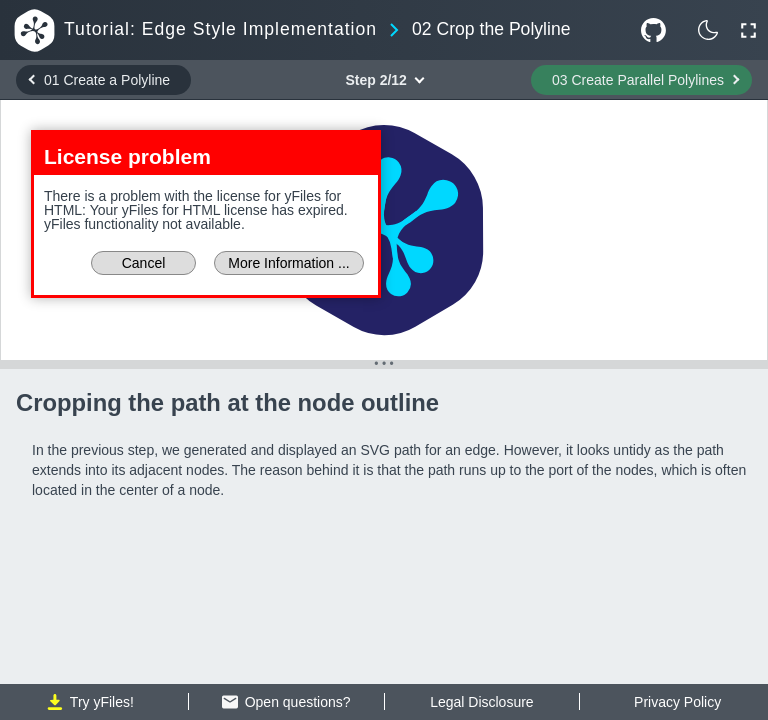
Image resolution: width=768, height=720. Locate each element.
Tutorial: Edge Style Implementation (220, 30)
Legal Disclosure (482, 702)
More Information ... (288, 263)
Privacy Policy (677, 702)
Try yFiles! (90, 702)
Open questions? (286, 702)
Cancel (144, 263)
